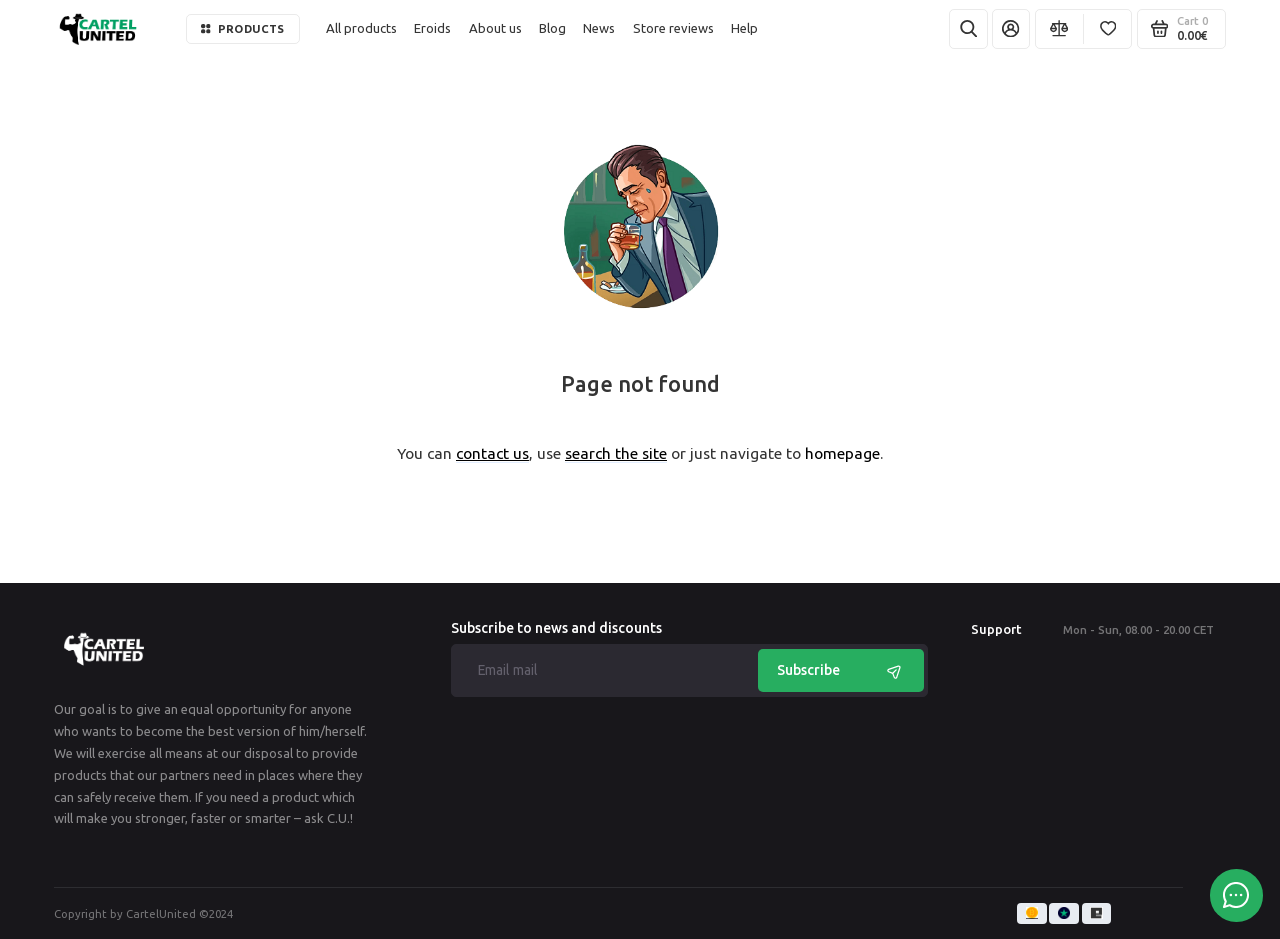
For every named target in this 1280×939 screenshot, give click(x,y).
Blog (552, 28)
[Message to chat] (1236, 895)
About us (495, 28)
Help (744, 28)
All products (361, 28)
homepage (842, 453)
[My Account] (1011, 29)
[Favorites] (1107, 29)
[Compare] (1059, 29)
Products (242, 28)
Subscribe (841, 670)
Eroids (432, 28)
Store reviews (673, 28)
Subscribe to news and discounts (556, 629)
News (599, 28)
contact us (492, 453)
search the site (616, 453)
